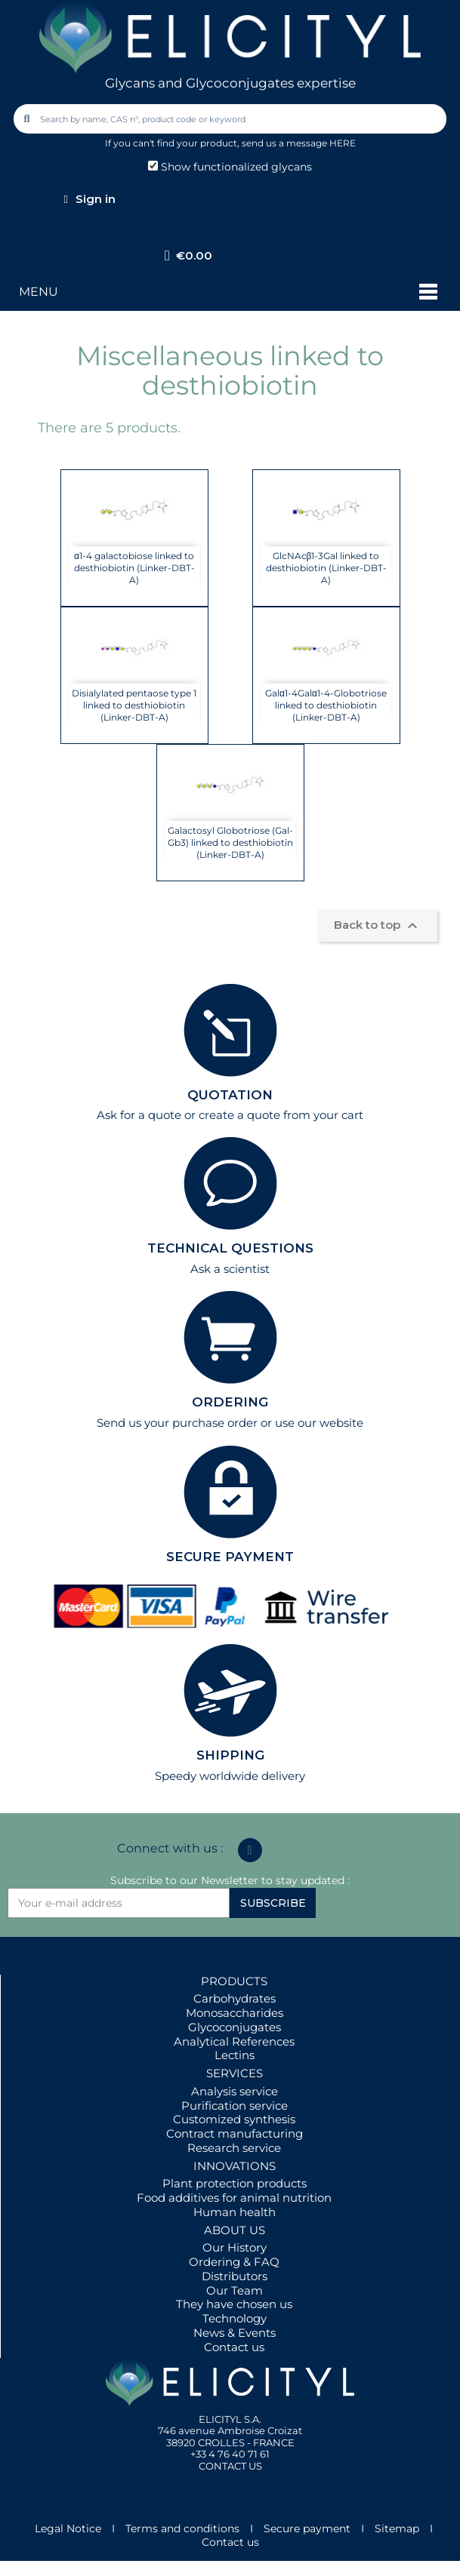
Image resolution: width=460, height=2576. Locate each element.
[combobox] (231, 119)
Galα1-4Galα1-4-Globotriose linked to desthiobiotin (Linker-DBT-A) (326, 705)
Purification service (234, 2105)
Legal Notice (68, 2528)
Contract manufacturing (234, 2133)
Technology (234, 2318)
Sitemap (397, 2528)
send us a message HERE (299, 143)
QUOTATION (230, 1094)
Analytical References (234, 2041)
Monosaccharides (234, 2013)
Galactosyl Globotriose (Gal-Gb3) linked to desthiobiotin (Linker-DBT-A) (230, 842)
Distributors (234, 2276)
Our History (234, 2247)
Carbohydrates (234, 1998)
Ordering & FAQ (234, 2262)
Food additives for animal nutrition (234, 2197)
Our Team (234, 2290)
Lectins (235, 2055)
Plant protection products (234, 2183)
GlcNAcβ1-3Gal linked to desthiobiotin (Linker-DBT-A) (326, 568)
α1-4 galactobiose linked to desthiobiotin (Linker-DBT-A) (134, 568)
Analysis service (234, 2091)
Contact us (234, 2347)
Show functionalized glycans (230, 167)
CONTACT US (230, 2466)
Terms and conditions (182, 2528)
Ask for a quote (139, 1115)
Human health (234, 2212)
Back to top (377, 926)
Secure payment (307, 2528)
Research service (234, 2148)
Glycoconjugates (234, 2027)
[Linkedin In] (250, 1850)
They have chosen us (234, 2304)
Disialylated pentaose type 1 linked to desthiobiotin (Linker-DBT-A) (134, 705)
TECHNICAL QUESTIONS (230, 1248)
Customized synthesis (234, 2119)
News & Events (234, 2332)
